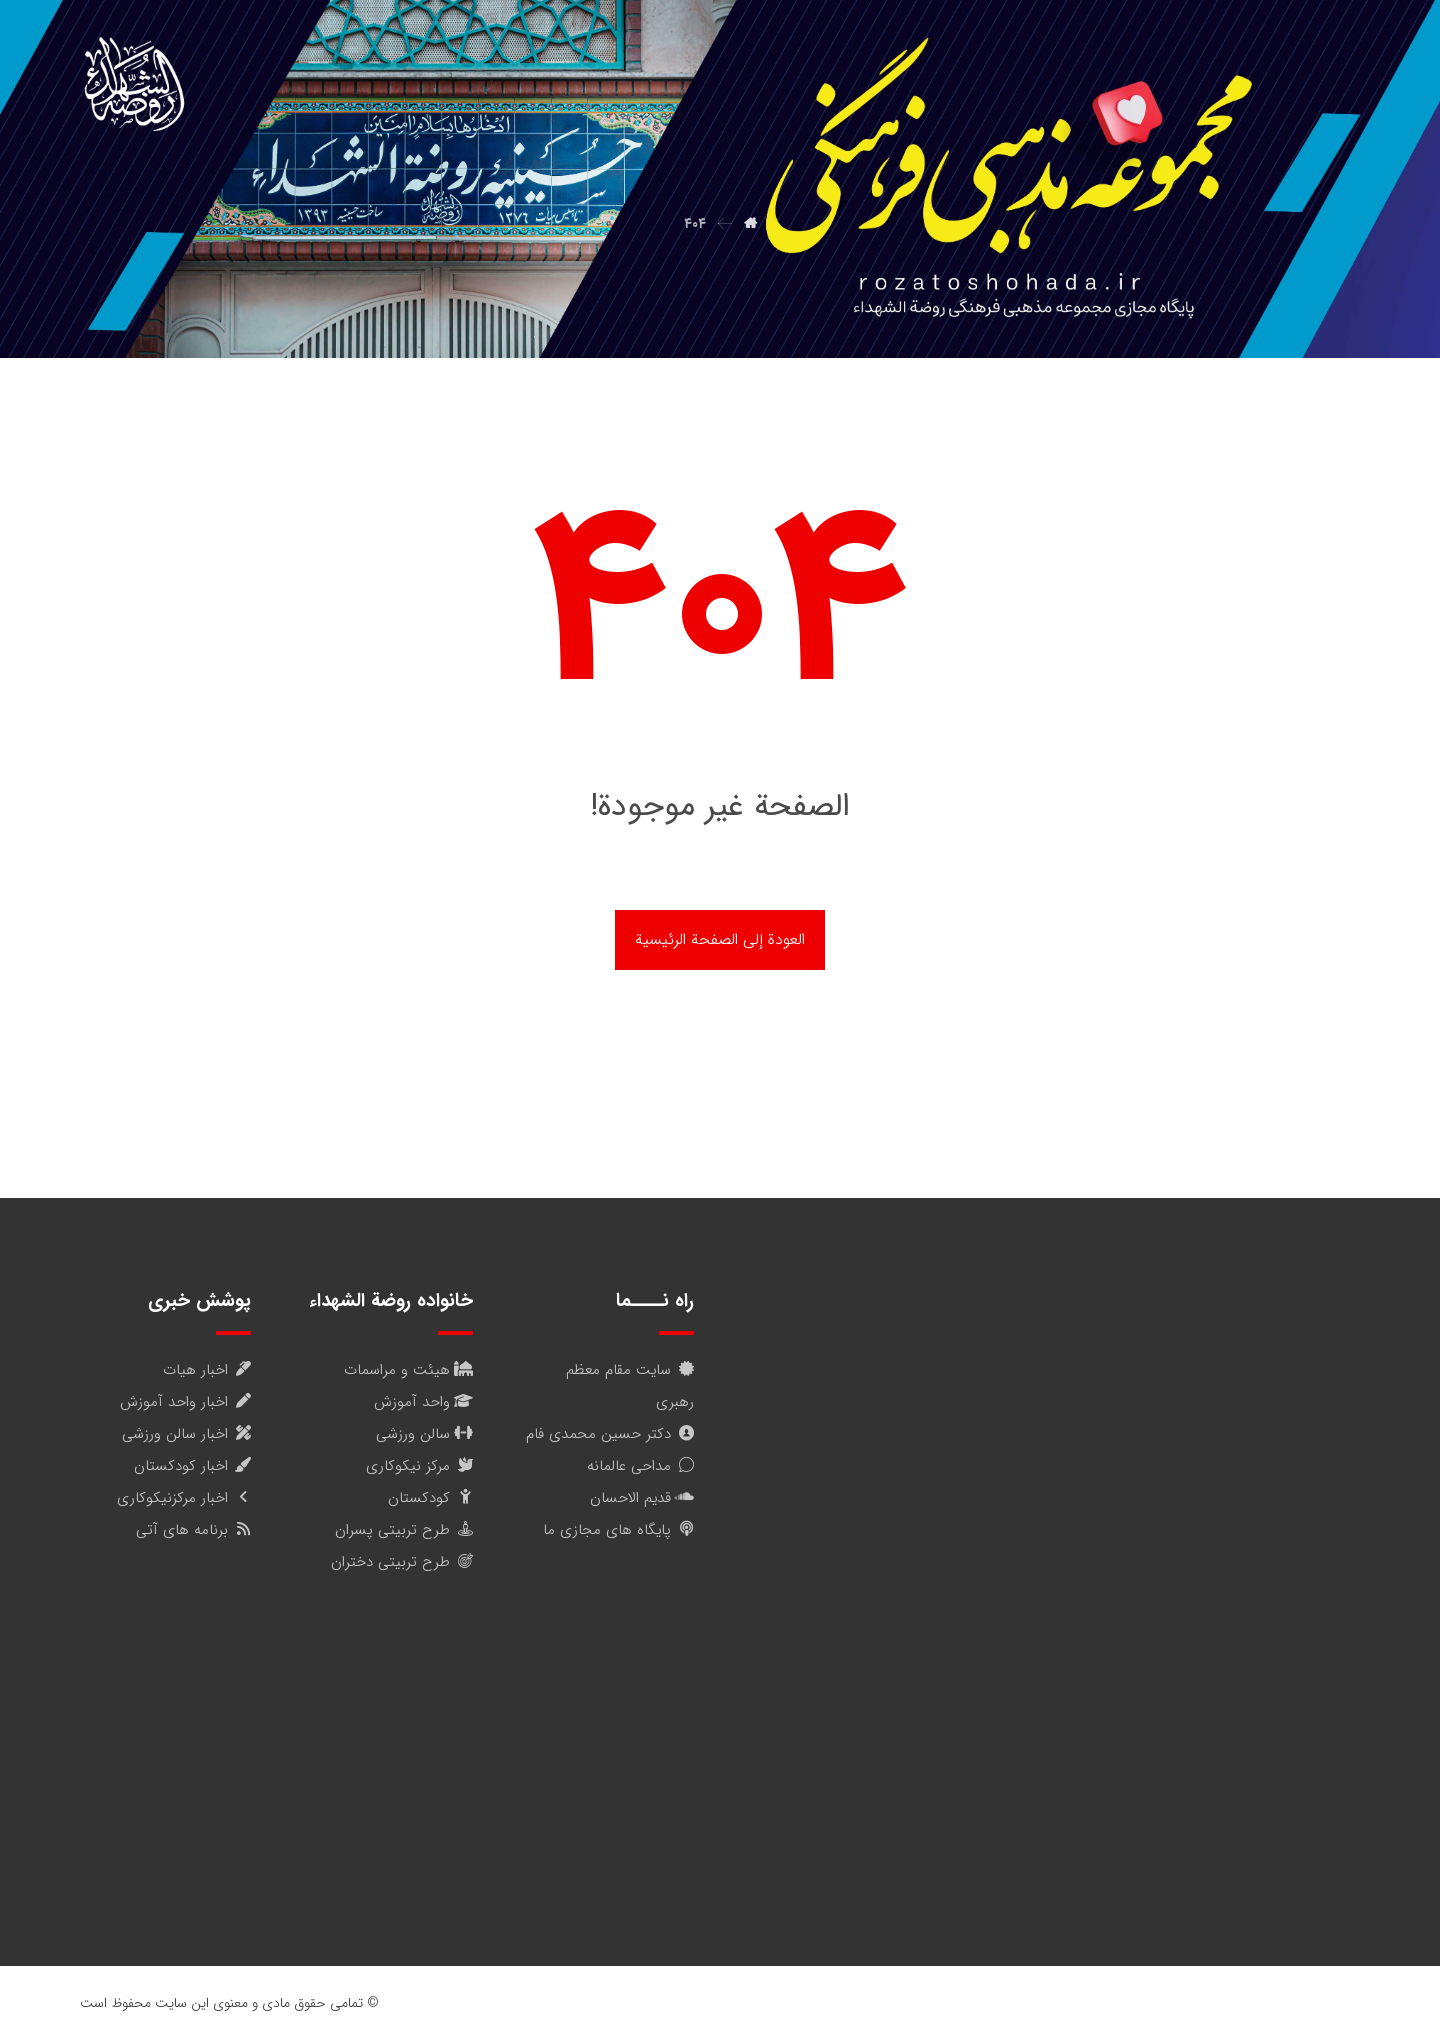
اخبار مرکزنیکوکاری (184, 1498)
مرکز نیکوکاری (419, 1466)
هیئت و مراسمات (408, 1370)
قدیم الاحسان (642, 1498)
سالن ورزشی (424, 1434)
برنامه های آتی (193, 1530)
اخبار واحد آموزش (185, 1402)
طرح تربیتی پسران (404, 1530)
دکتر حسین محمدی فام (610, 1434)
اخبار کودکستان (192, 1466)
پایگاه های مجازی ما (618, 1530)
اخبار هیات (207, 1370)
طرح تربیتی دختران (402, 1562)
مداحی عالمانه (640, 1466)
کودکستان (430, 1498)
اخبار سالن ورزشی (186, 1434)
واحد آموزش (423, 1402)
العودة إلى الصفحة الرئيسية (720, 939)
